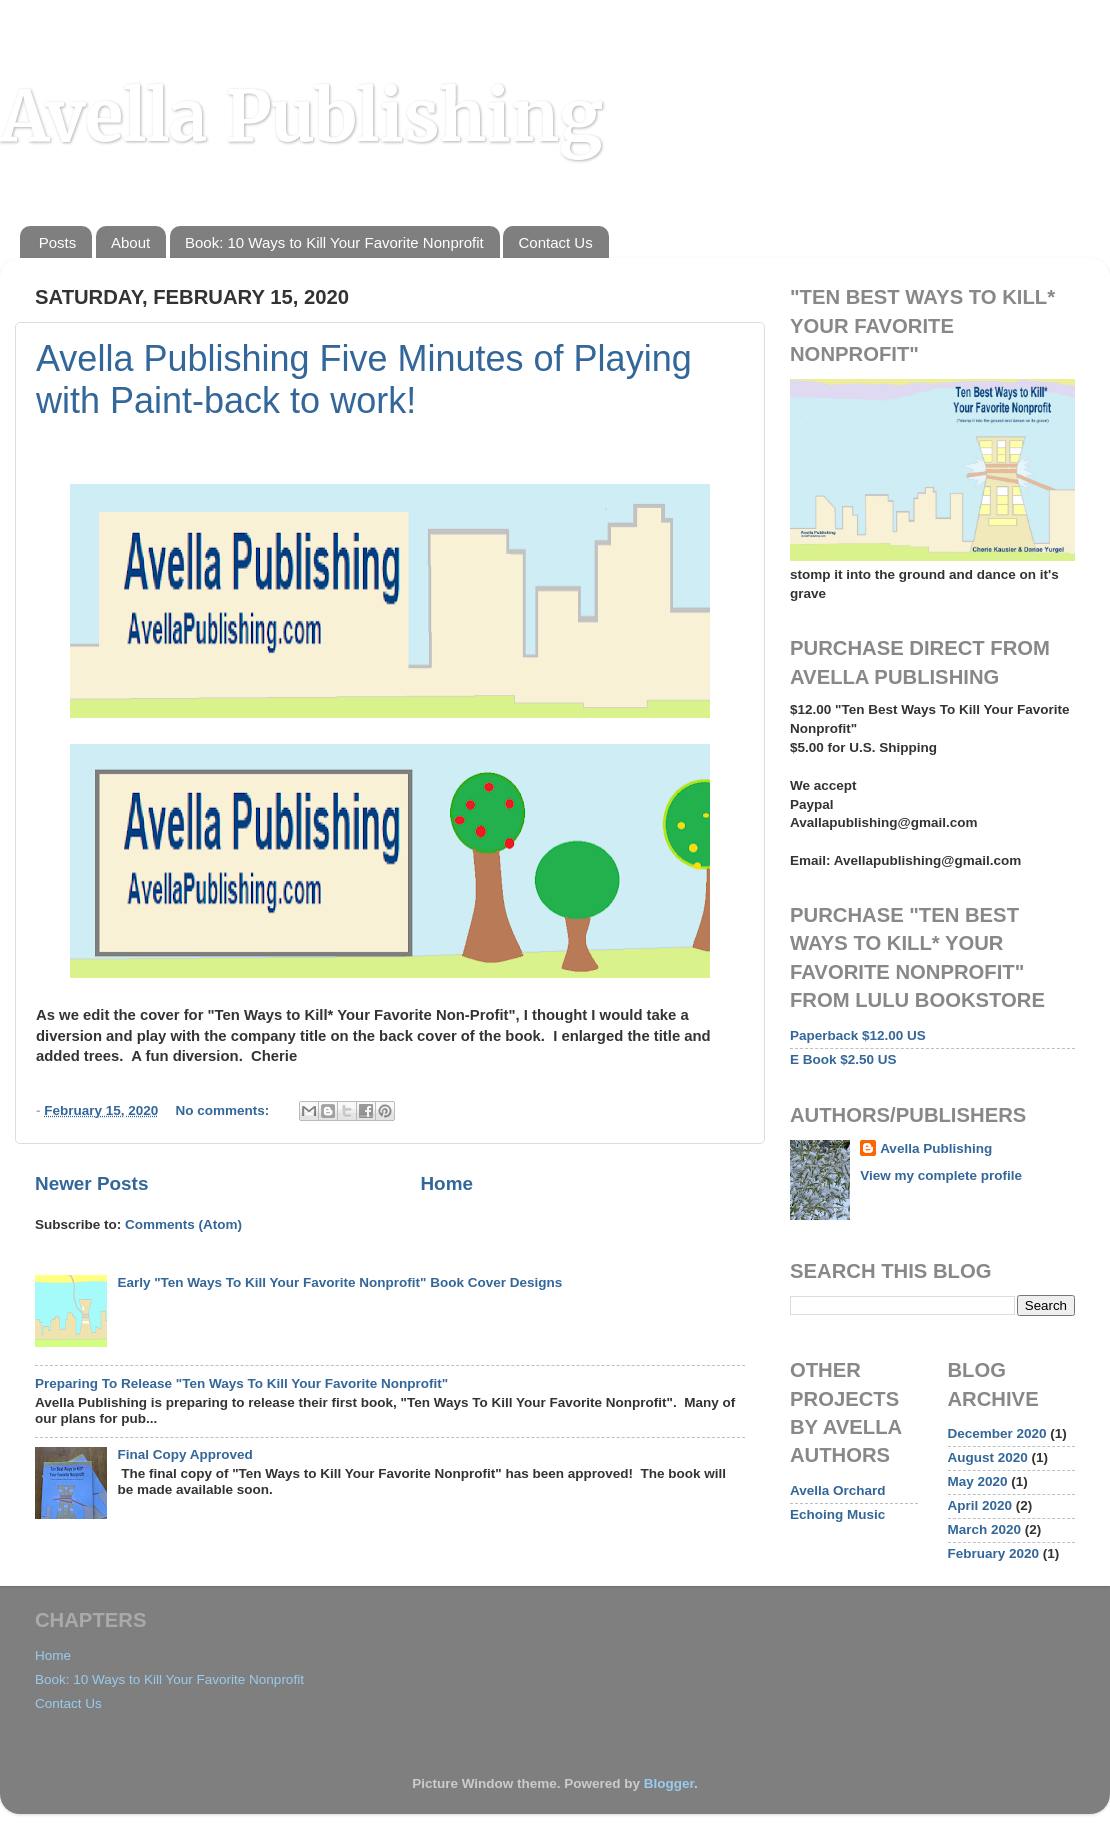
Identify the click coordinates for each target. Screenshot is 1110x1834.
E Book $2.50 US (843, 1059)
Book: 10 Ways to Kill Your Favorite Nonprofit (334, 242)
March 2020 (985, 1529)
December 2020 (997, 1433)
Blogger (669, 1783)
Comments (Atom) (183, 1224)
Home (446, 1183)
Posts (58, 242)
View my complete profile (941, 1175)
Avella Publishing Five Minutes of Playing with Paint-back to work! (364, 379)
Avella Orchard (838, 1490)
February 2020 (994, 1553)
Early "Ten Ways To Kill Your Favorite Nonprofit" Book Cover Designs (339, 1282)
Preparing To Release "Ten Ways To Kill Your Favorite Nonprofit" (241, 1383)
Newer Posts (91, 1183)
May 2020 (978, 1481)
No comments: (225, 1110)
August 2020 (988, 1457)
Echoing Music (837, 1514)
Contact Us (555, 242)
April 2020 (980, 1505)
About (130, 242)
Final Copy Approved (184, 1454)
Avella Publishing (301, 116)
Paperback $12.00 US (858, 1035)
